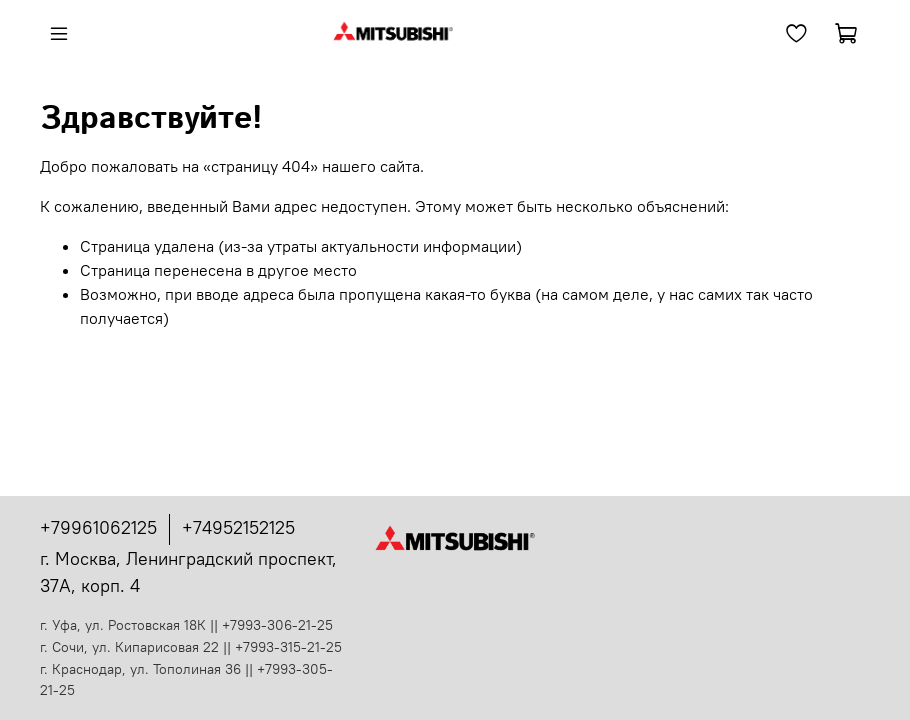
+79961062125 (98, 527)
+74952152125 (238, 527)
